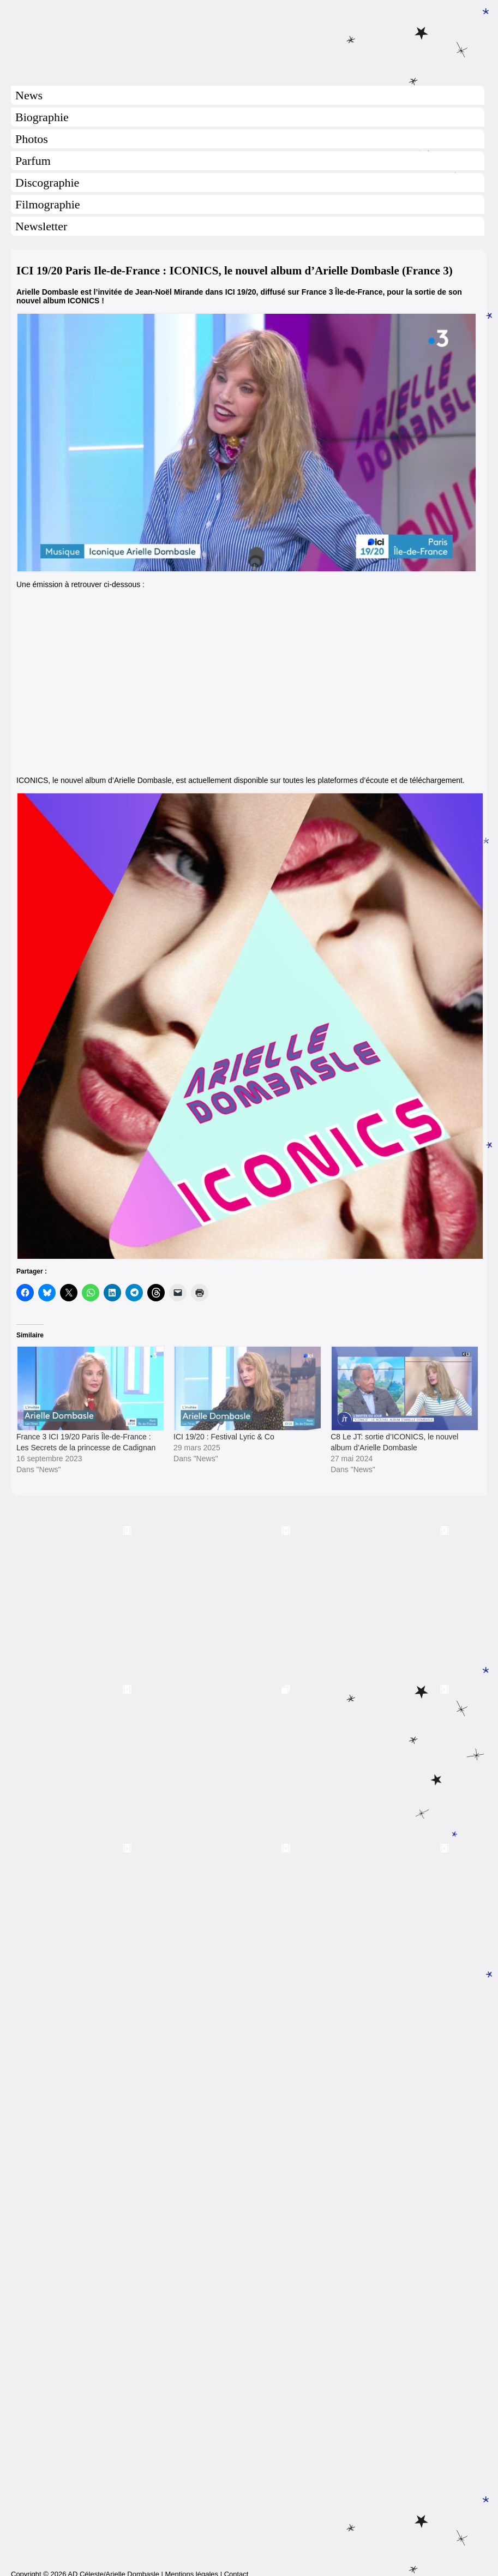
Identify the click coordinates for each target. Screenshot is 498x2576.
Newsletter (41, 226)
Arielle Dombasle (249, 39)
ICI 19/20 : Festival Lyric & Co (223, 1436)
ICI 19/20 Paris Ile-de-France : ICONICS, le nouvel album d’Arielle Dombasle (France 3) (234, 270)
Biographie (42, 117)
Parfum (33, 161)
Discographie (47, 182)
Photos (31, 139)
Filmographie (47, 204)
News (29, 95)
